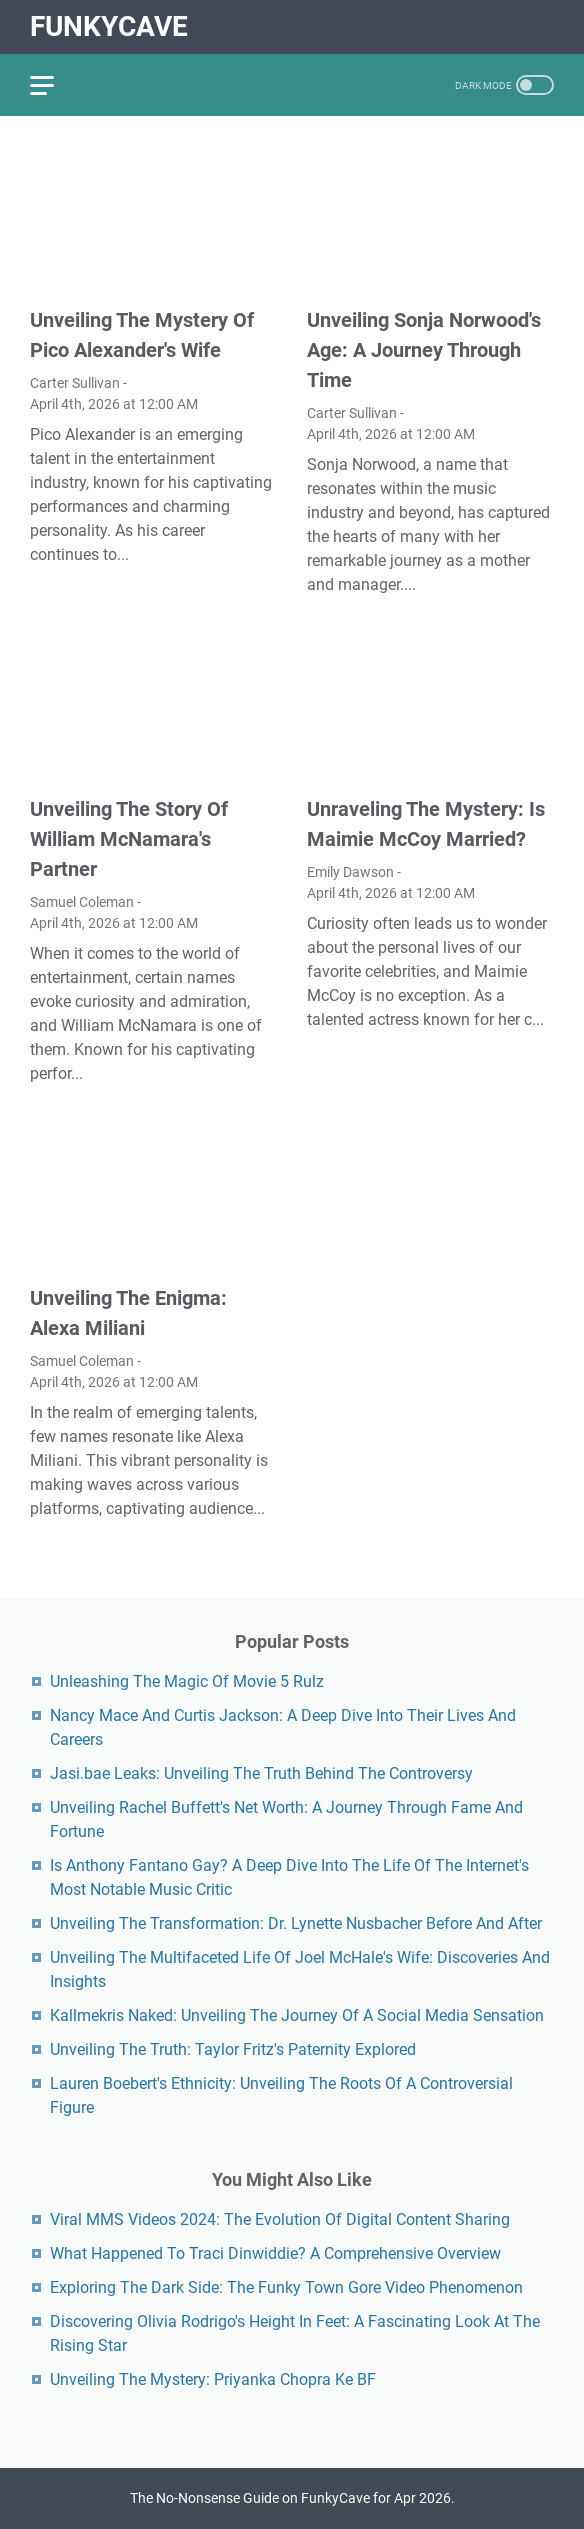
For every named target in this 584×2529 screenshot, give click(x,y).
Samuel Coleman (82, 902)
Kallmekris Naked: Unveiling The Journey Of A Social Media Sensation (297, 2015)
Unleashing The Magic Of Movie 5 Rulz (187, 1681)
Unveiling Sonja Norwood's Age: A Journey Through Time (424, 350)
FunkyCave (109, 26)
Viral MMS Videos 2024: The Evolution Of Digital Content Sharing (280, 2219)
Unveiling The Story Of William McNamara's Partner (129, 839)
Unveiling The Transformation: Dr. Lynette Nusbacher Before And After (296, 1923)
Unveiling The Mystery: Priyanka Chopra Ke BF (213, 2379)
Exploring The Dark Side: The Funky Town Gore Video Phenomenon (286, 2287)
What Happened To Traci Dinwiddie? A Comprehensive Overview (275, 2253)
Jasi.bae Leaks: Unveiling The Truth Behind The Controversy (261, 1773)
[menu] (54, 85)
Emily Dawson (350, 872)
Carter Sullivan (75, 383)
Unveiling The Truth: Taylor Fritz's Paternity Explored (233, 2049)
